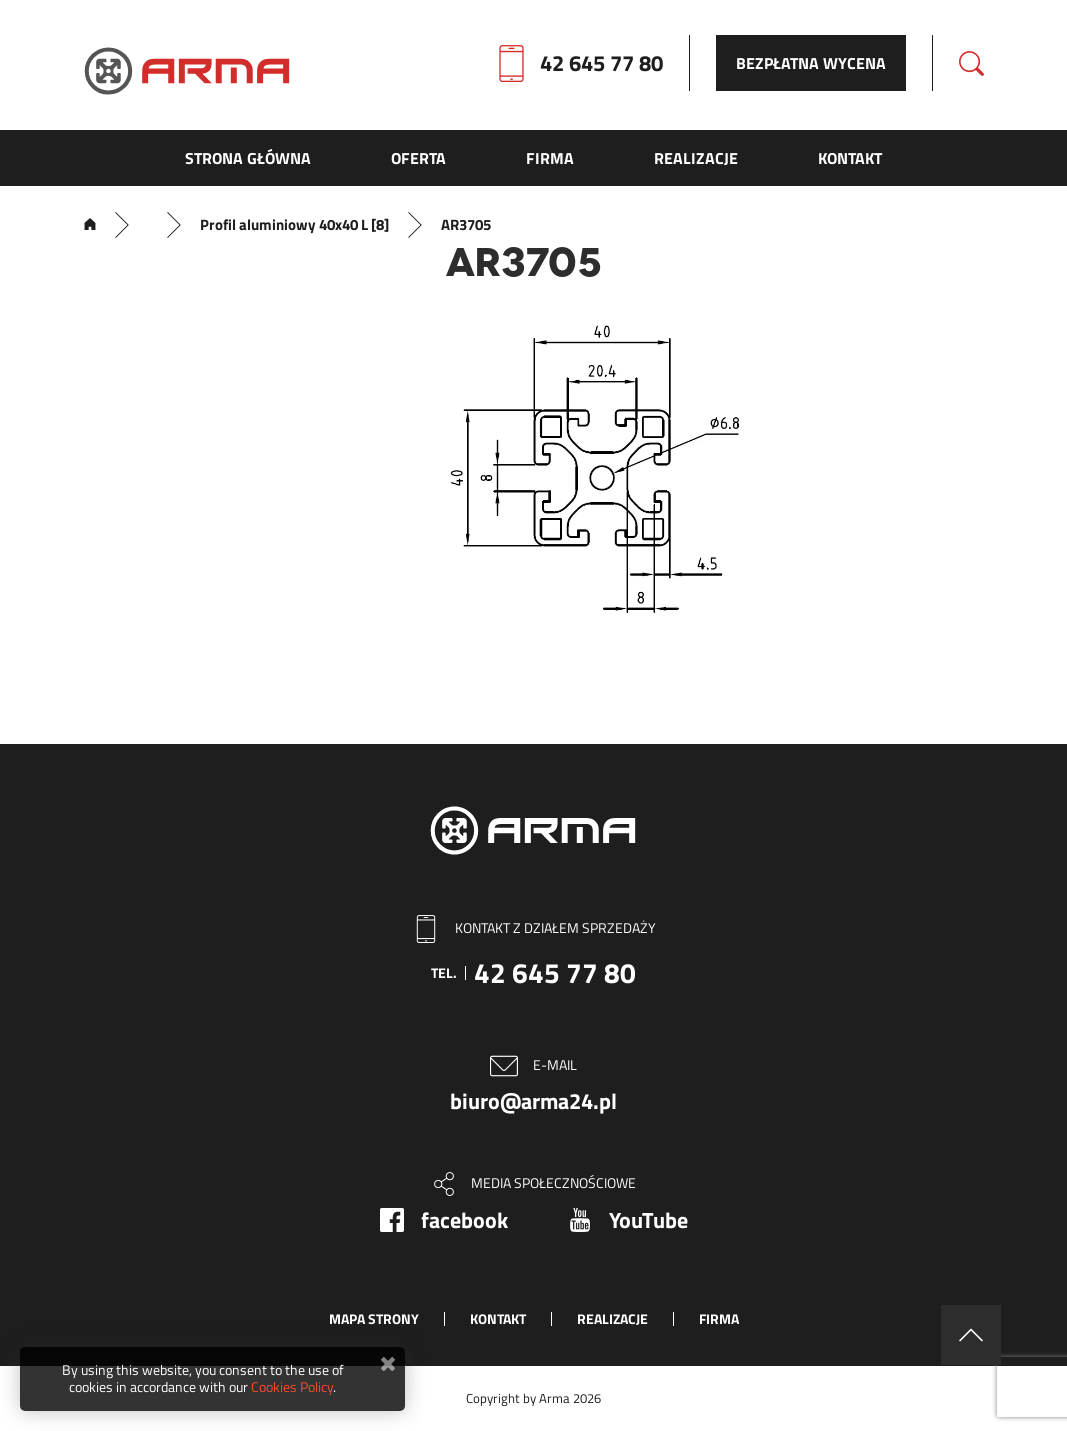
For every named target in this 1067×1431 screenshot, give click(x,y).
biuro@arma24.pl (533, 1101)
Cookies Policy (292, 1386)
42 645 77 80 (601, 63)
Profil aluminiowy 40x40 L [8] (294, 225)
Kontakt (498, 1318)
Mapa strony (374, 1318)
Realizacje (612, 1318)
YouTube (648, 1220)
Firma (719, 1318)
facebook (464, 1220)
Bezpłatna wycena (811, 63)
